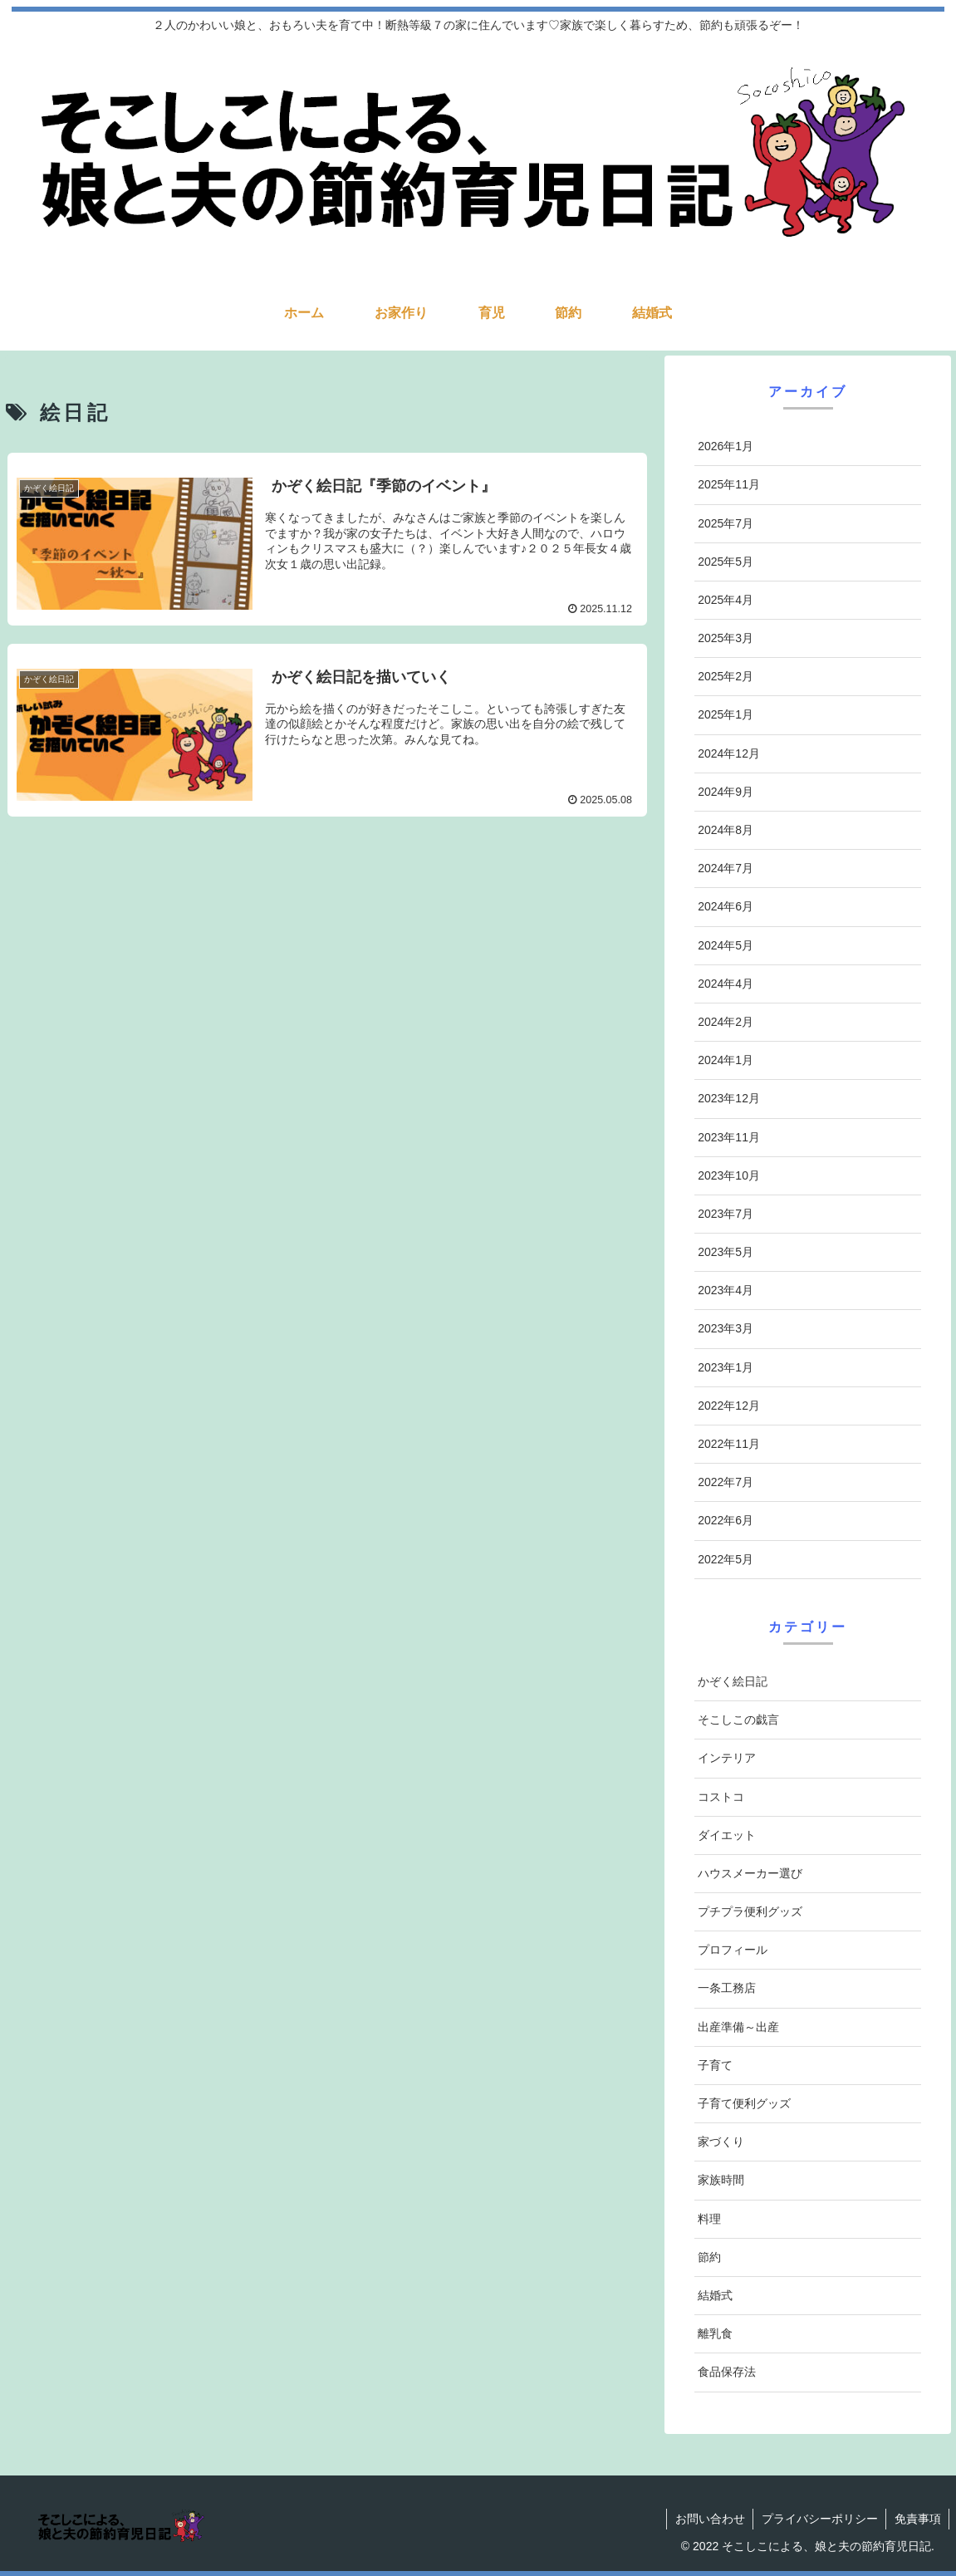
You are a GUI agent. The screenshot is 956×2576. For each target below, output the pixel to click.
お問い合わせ (708, 2518)
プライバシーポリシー (818, 2518)
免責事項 (917, 2518)
